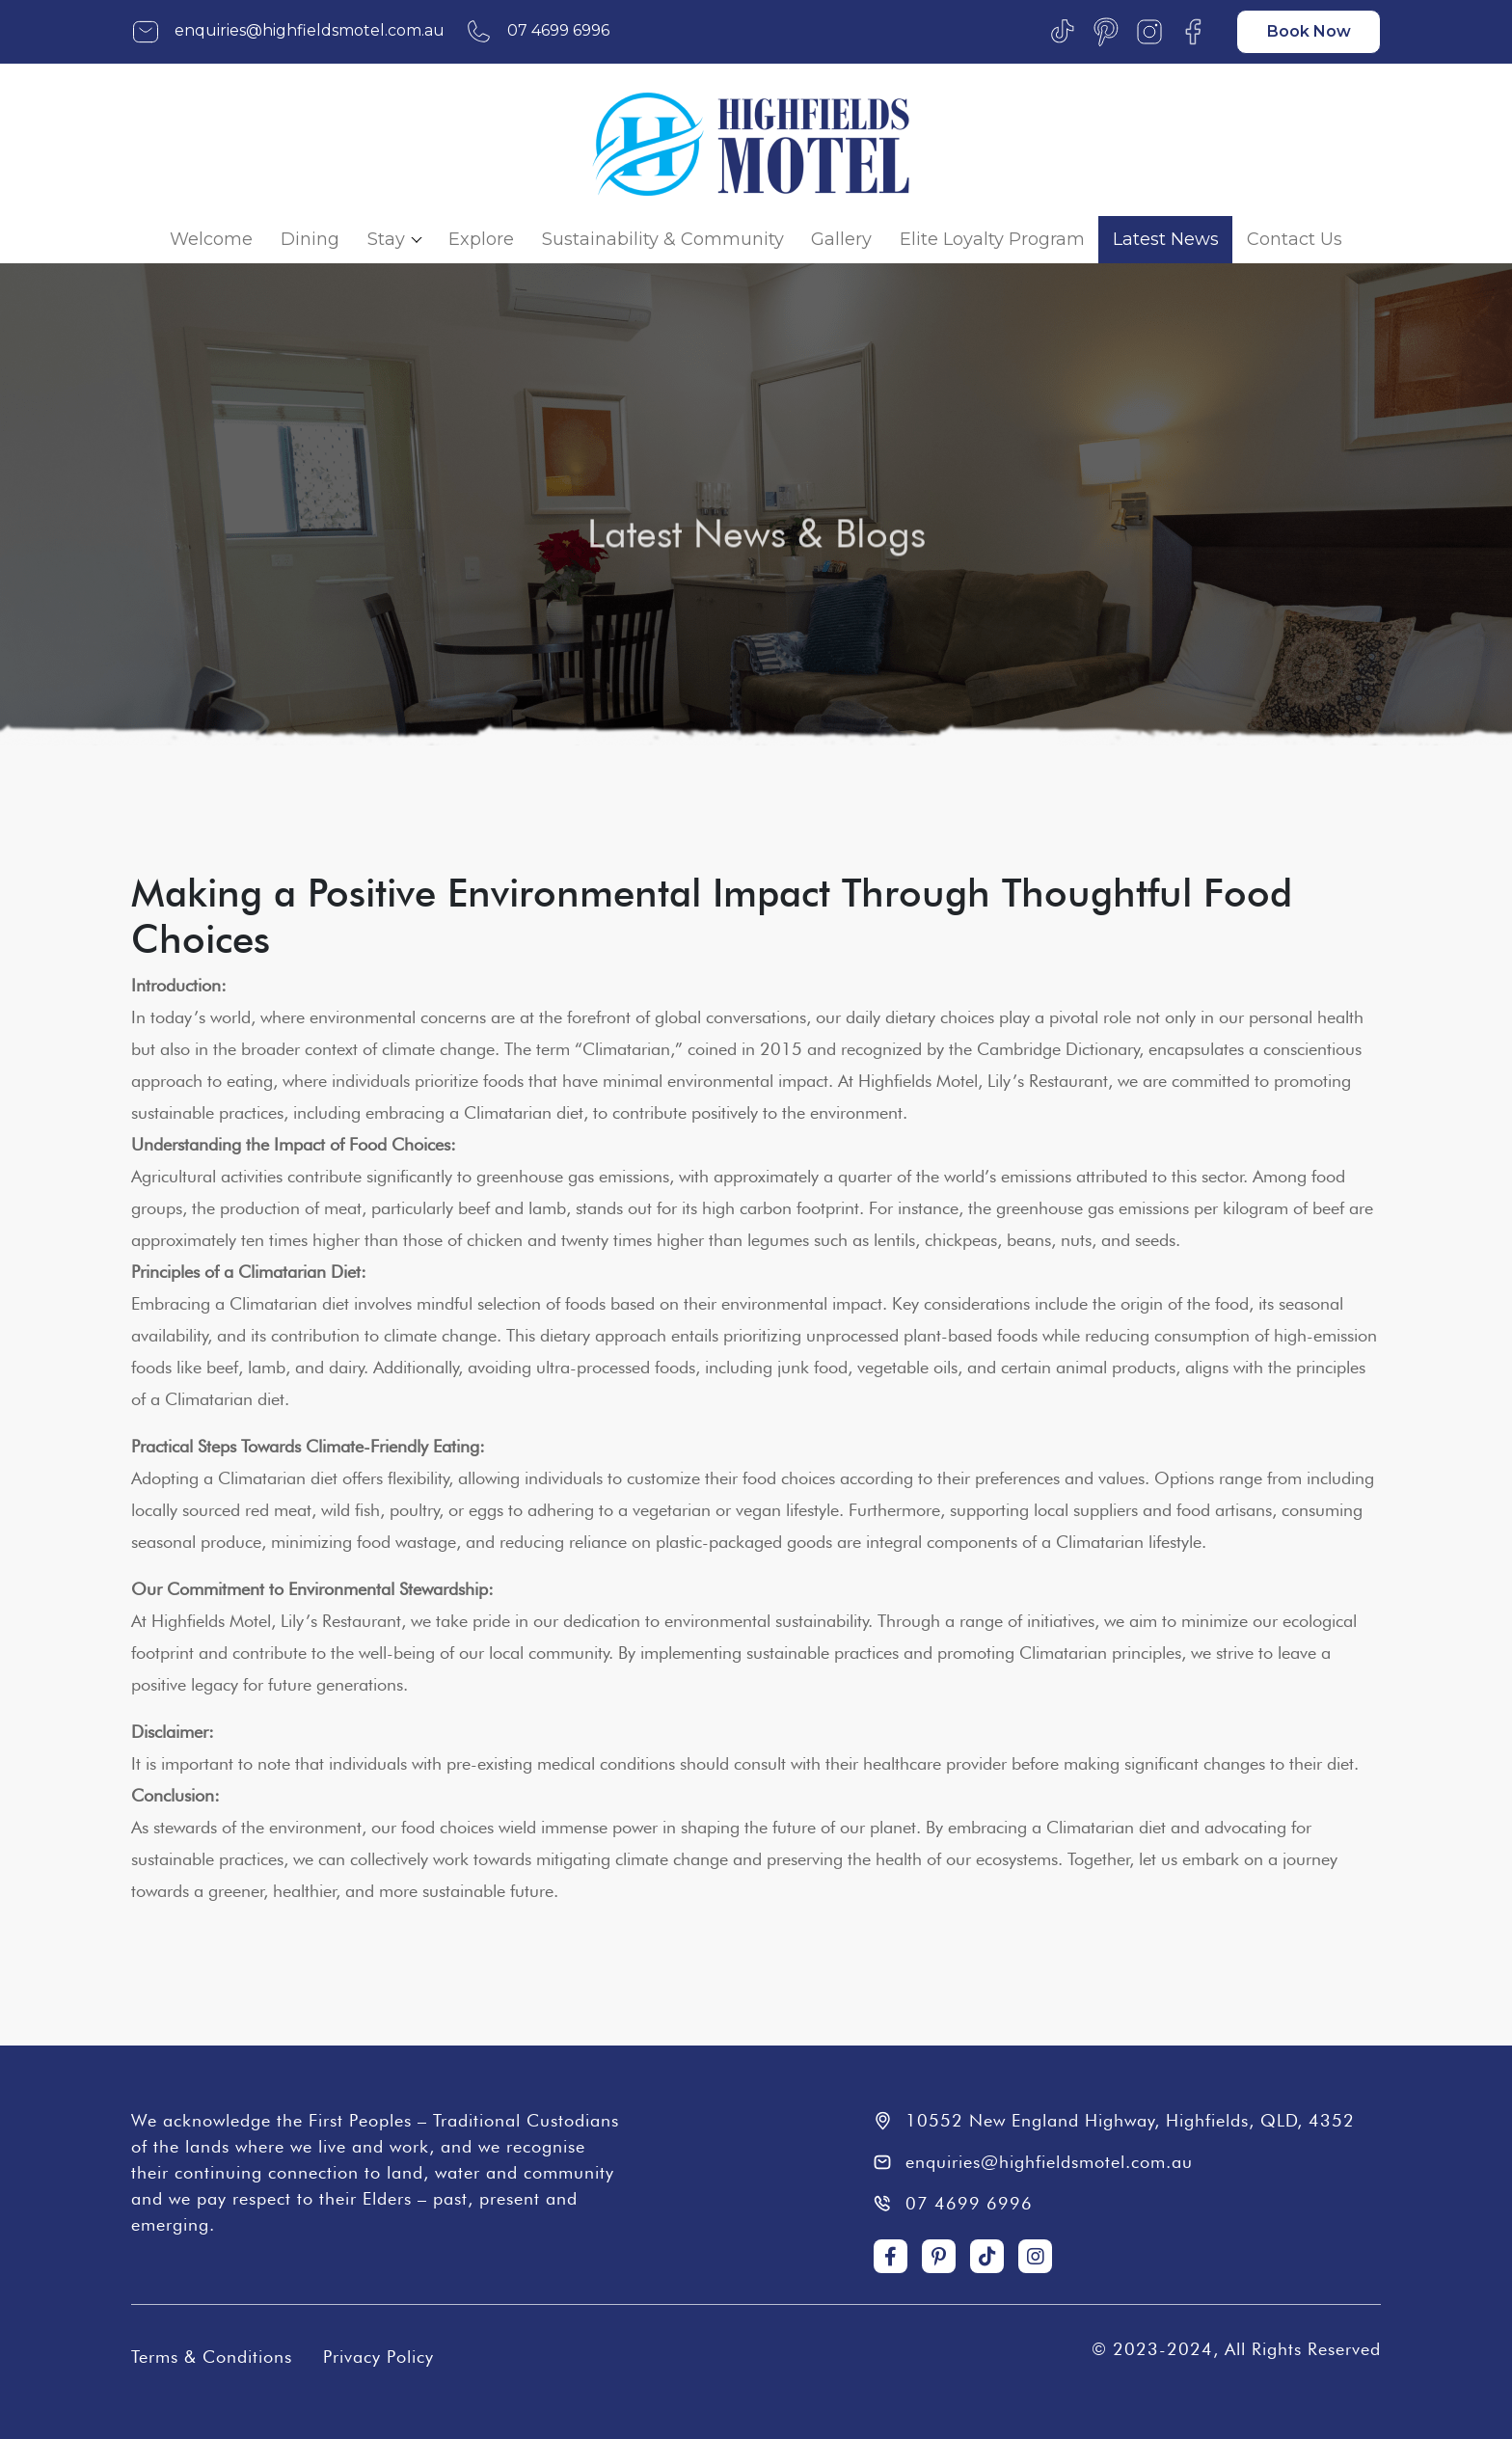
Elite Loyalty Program (992, 239)
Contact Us (1294, 239)
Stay (386, 239)
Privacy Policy (378, 2356)
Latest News (1166, 239)
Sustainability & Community (663, 239)
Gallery (841, 239)
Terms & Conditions (211, 2356)
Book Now (1309, 31)
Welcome (211, 239)
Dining (310, 239)
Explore (481, 239)
